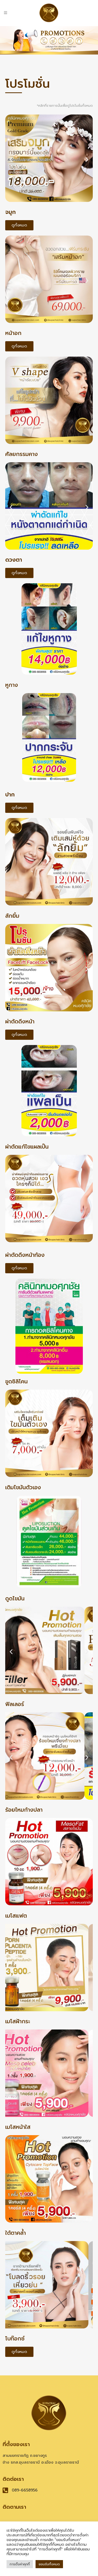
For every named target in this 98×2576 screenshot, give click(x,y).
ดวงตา (13, 560)
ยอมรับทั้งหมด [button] (49, 2564)
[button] (11, 159)
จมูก (10, 212)
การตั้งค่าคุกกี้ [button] (20, 2564)
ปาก (10, 794)
